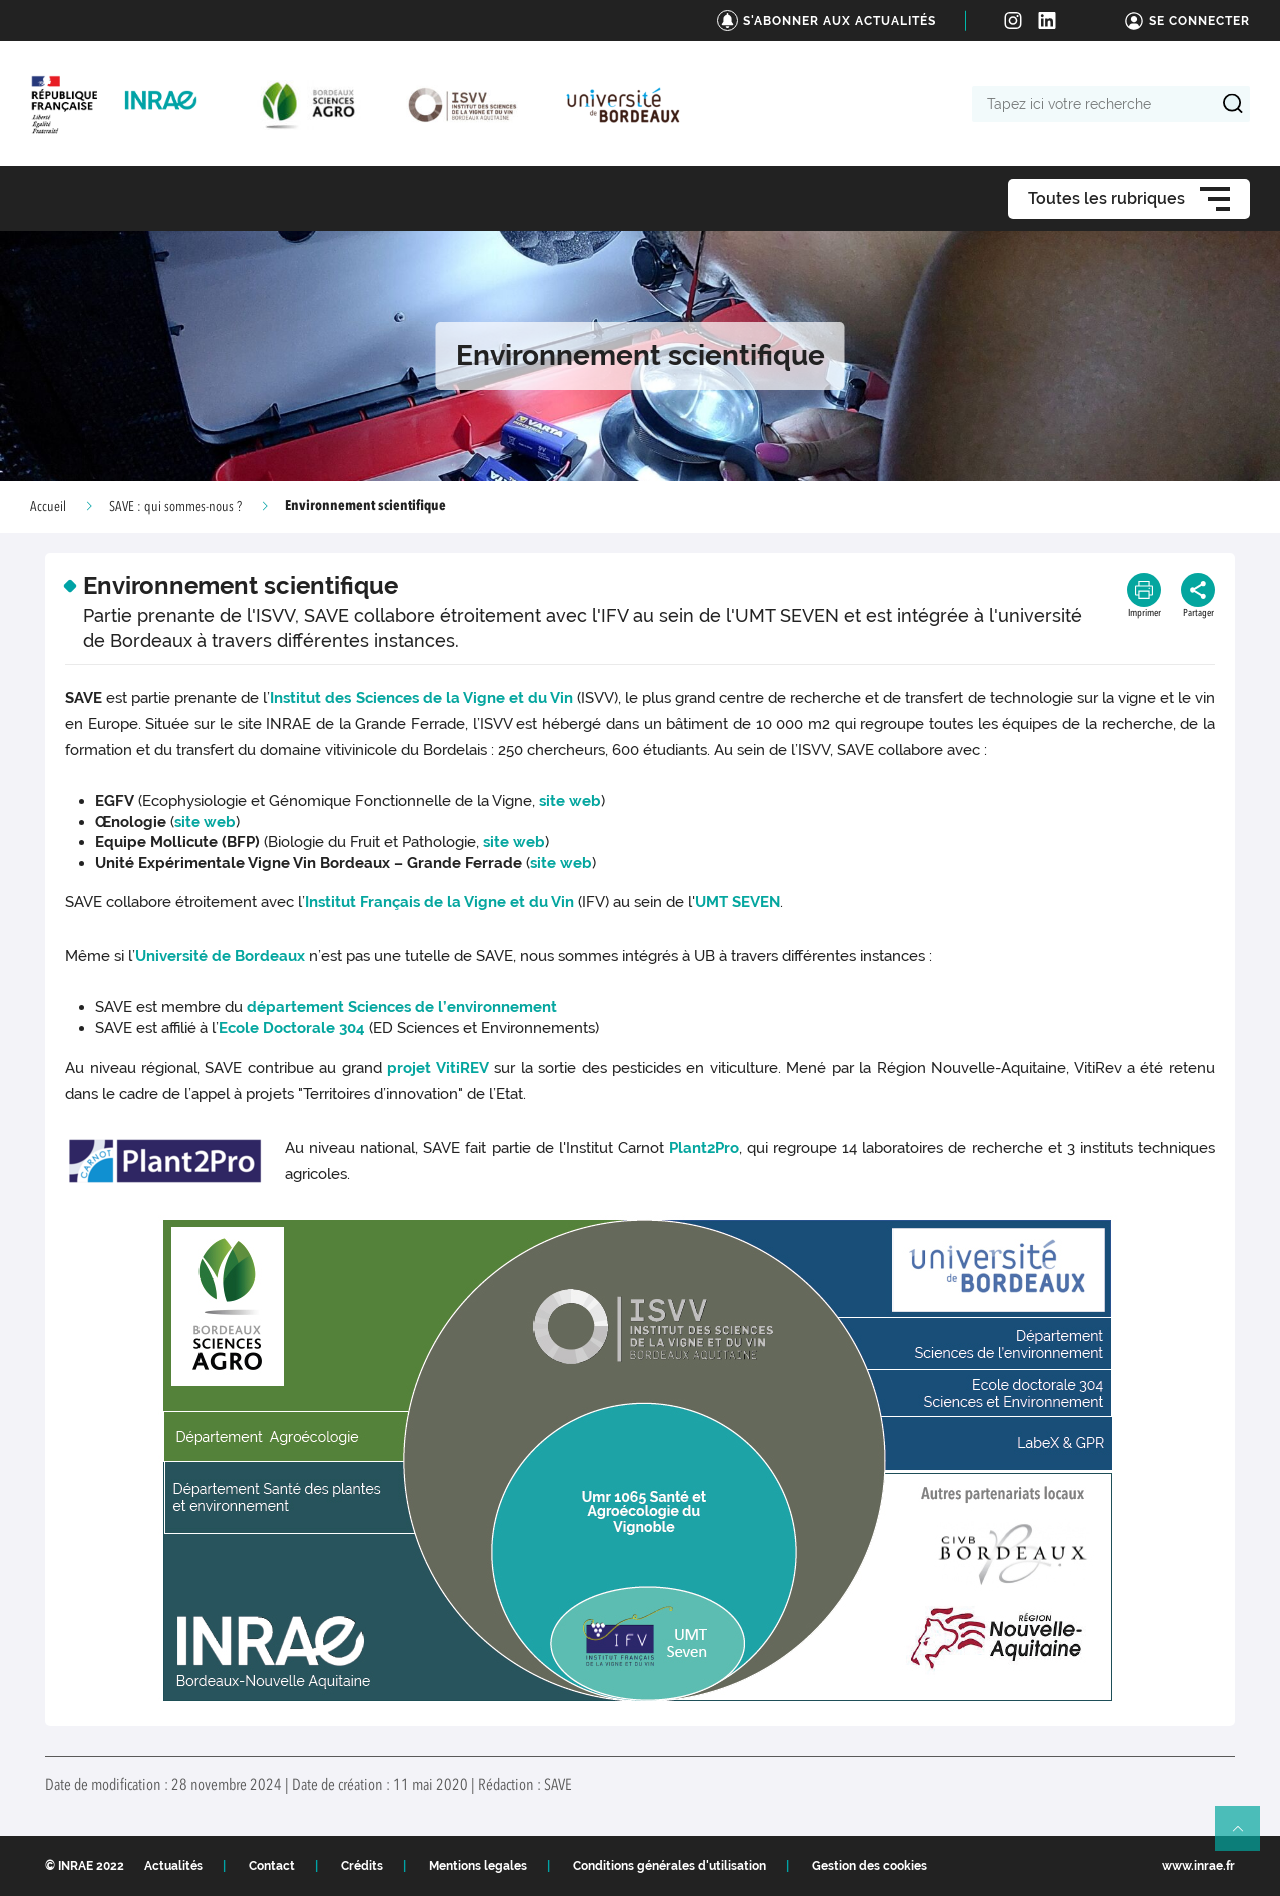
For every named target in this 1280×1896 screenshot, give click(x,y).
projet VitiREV (437, 1068)
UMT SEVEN (737, 902)
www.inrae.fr (1198, 1866)
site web (570, 801)
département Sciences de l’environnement (402, 1007)
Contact (272, 1866)
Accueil (48, 507)
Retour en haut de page (1246, 1837)
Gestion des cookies (869, 1866)
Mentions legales (478, 1866)
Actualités (173, 1866)
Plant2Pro (704, 1148)
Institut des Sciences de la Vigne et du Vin (421, 698)
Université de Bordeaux (220, 956)
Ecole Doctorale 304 (292, 1028)
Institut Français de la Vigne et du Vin (439, 902)
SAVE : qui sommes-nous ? (175, 507)
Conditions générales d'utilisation (669, 1866)
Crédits (362, 1866)
